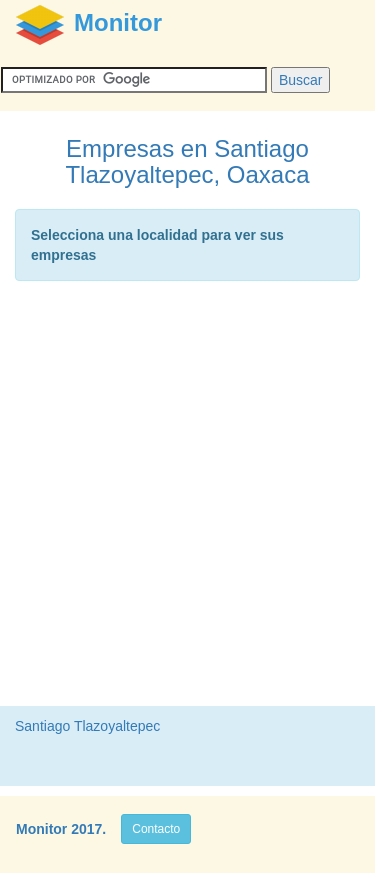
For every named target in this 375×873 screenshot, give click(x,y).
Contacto (156, 829)
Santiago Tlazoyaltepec (87, 726)
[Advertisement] (187, 498)
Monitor (41, 829)
